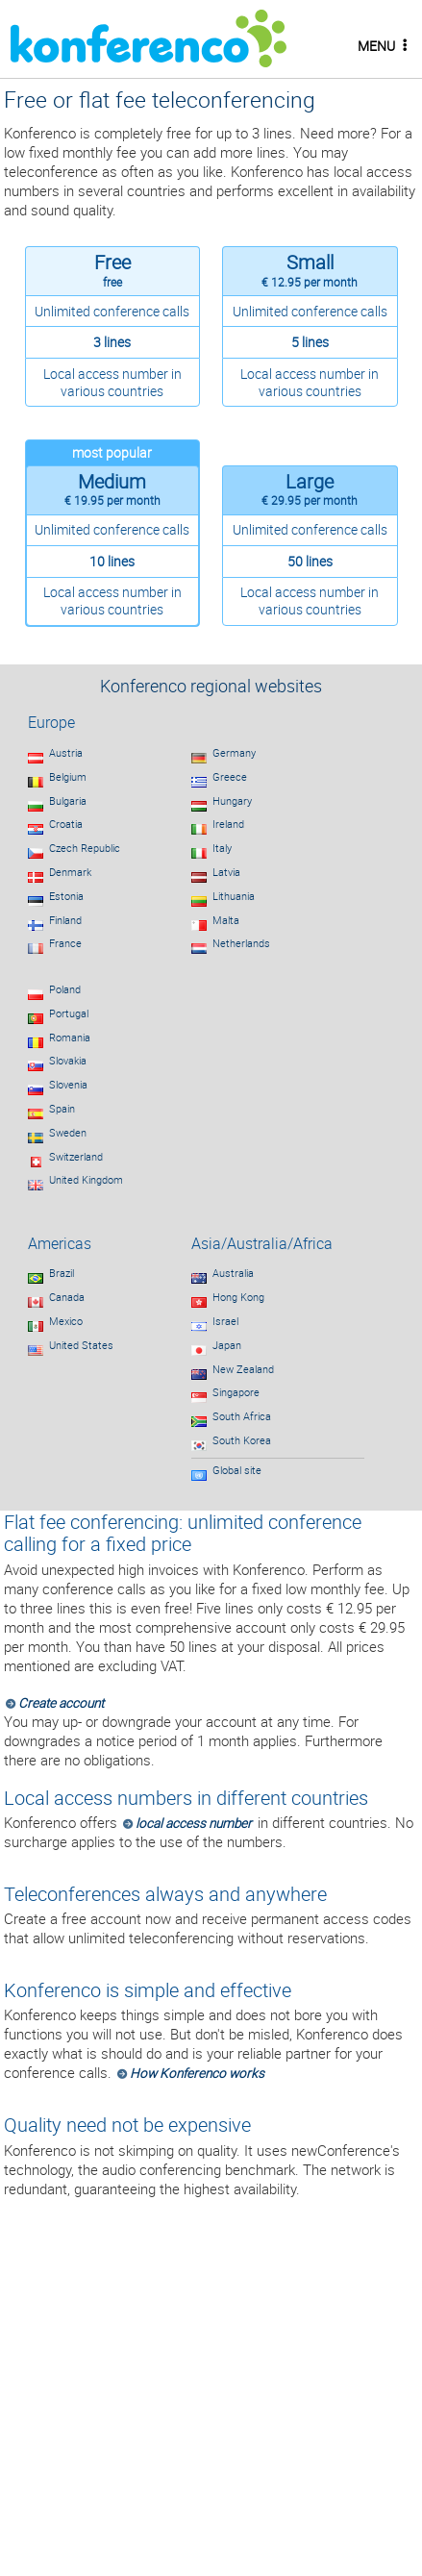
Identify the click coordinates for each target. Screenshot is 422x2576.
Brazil (61, 1273)
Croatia (66, 824)
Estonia (66, 896)
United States (81, 1345)
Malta (225, 920)
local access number (194, 1823)
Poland (65, 989)
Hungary (232, 801)
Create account (61, 1703)
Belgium (68, 777)
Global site (236, 1470)
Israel (225, 1321)
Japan (226, 1345)
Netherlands (241, 943)
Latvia (226, 872)
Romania (69, 1037)
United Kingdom (86, 1180)
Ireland (228, 824)
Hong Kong (238, 1297)
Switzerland (76, 1156)
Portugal (68, 1013)
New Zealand (243, 1369)
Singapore (236, 1392)
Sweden (68, 1132)
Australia (233, 1273)
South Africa (241, 1416)
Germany (234, 753)
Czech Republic (84, 848)
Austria (66, 753)
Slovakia (68, 1060)
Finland (65, 920)
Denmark (70, 872)
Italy (222, 848)
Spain (62, 1108)
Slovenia (68, 1084)
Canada (67, 1297)
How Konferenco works (197, 2073)
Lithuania (233, 896)
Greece (229, 777)
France (65, 943)
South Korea (241, 1440)
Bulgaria (68, 801)
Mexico (66, 1321)
